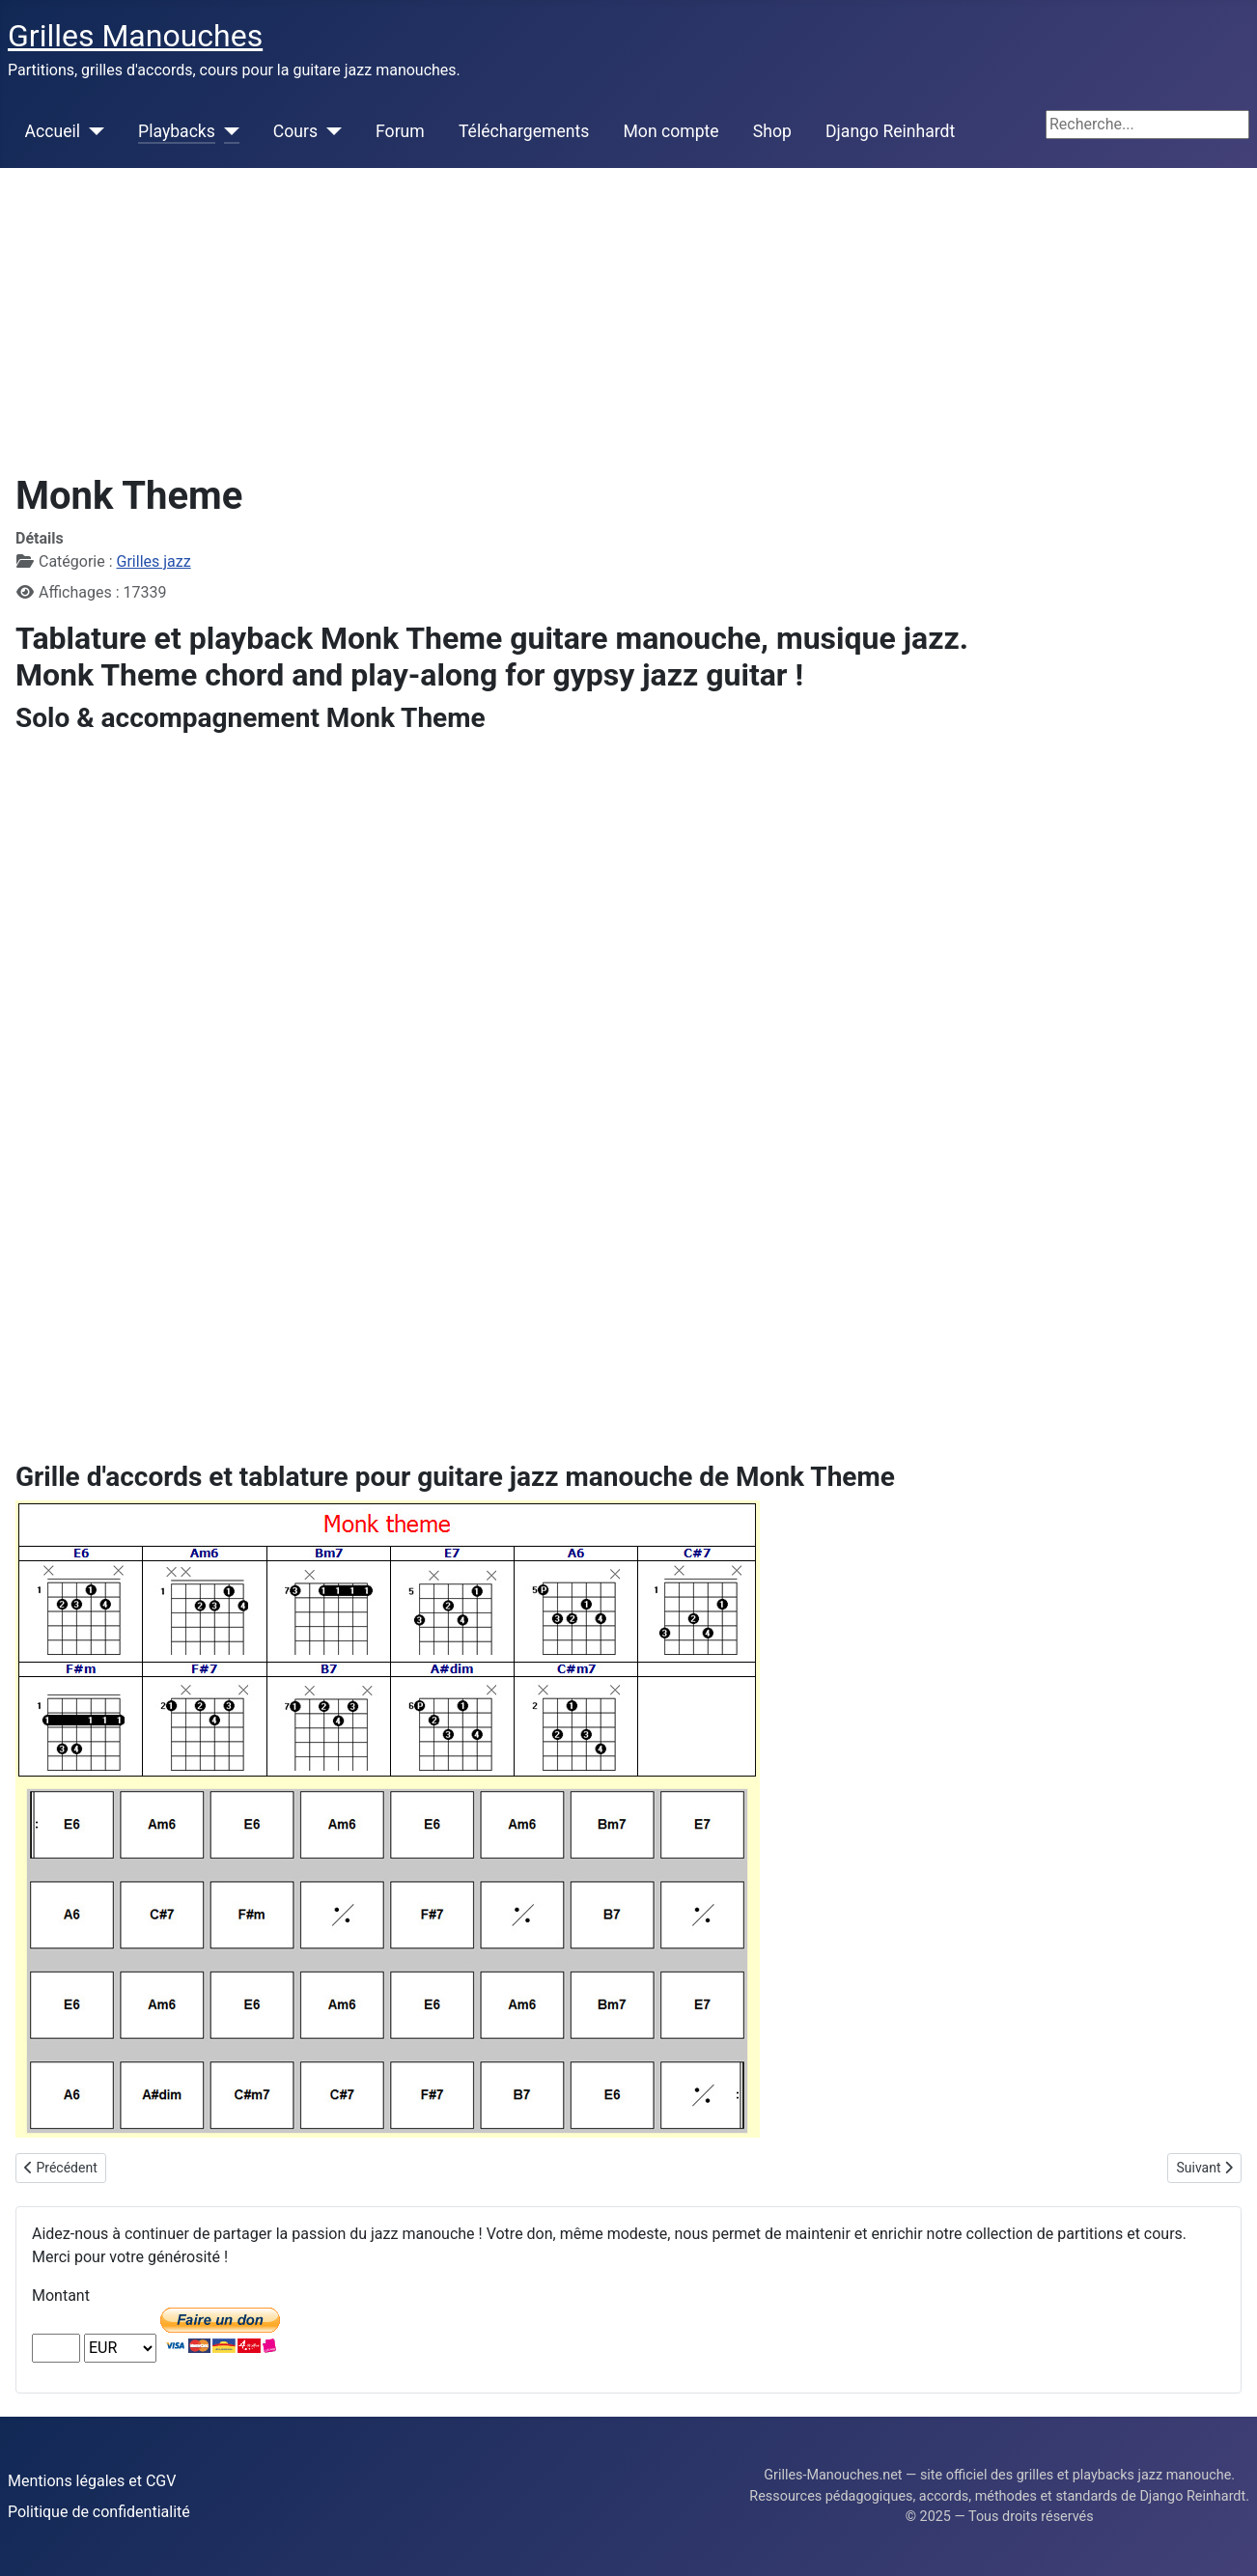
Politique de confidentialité (99, 2512)
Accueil (52, 131)
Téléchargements (524, 131)
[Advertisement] (628, 313)
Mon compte (671, 131)
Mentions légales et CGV (92, 2481)
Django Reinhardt (890, 131)
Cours (295, 131)
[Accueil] (92, 131)
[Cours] (330, 131)
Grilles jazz (154, 561)
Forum (400, 131)
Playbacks (176, 131)
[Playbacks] (227, 131)
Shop (772, 131)
